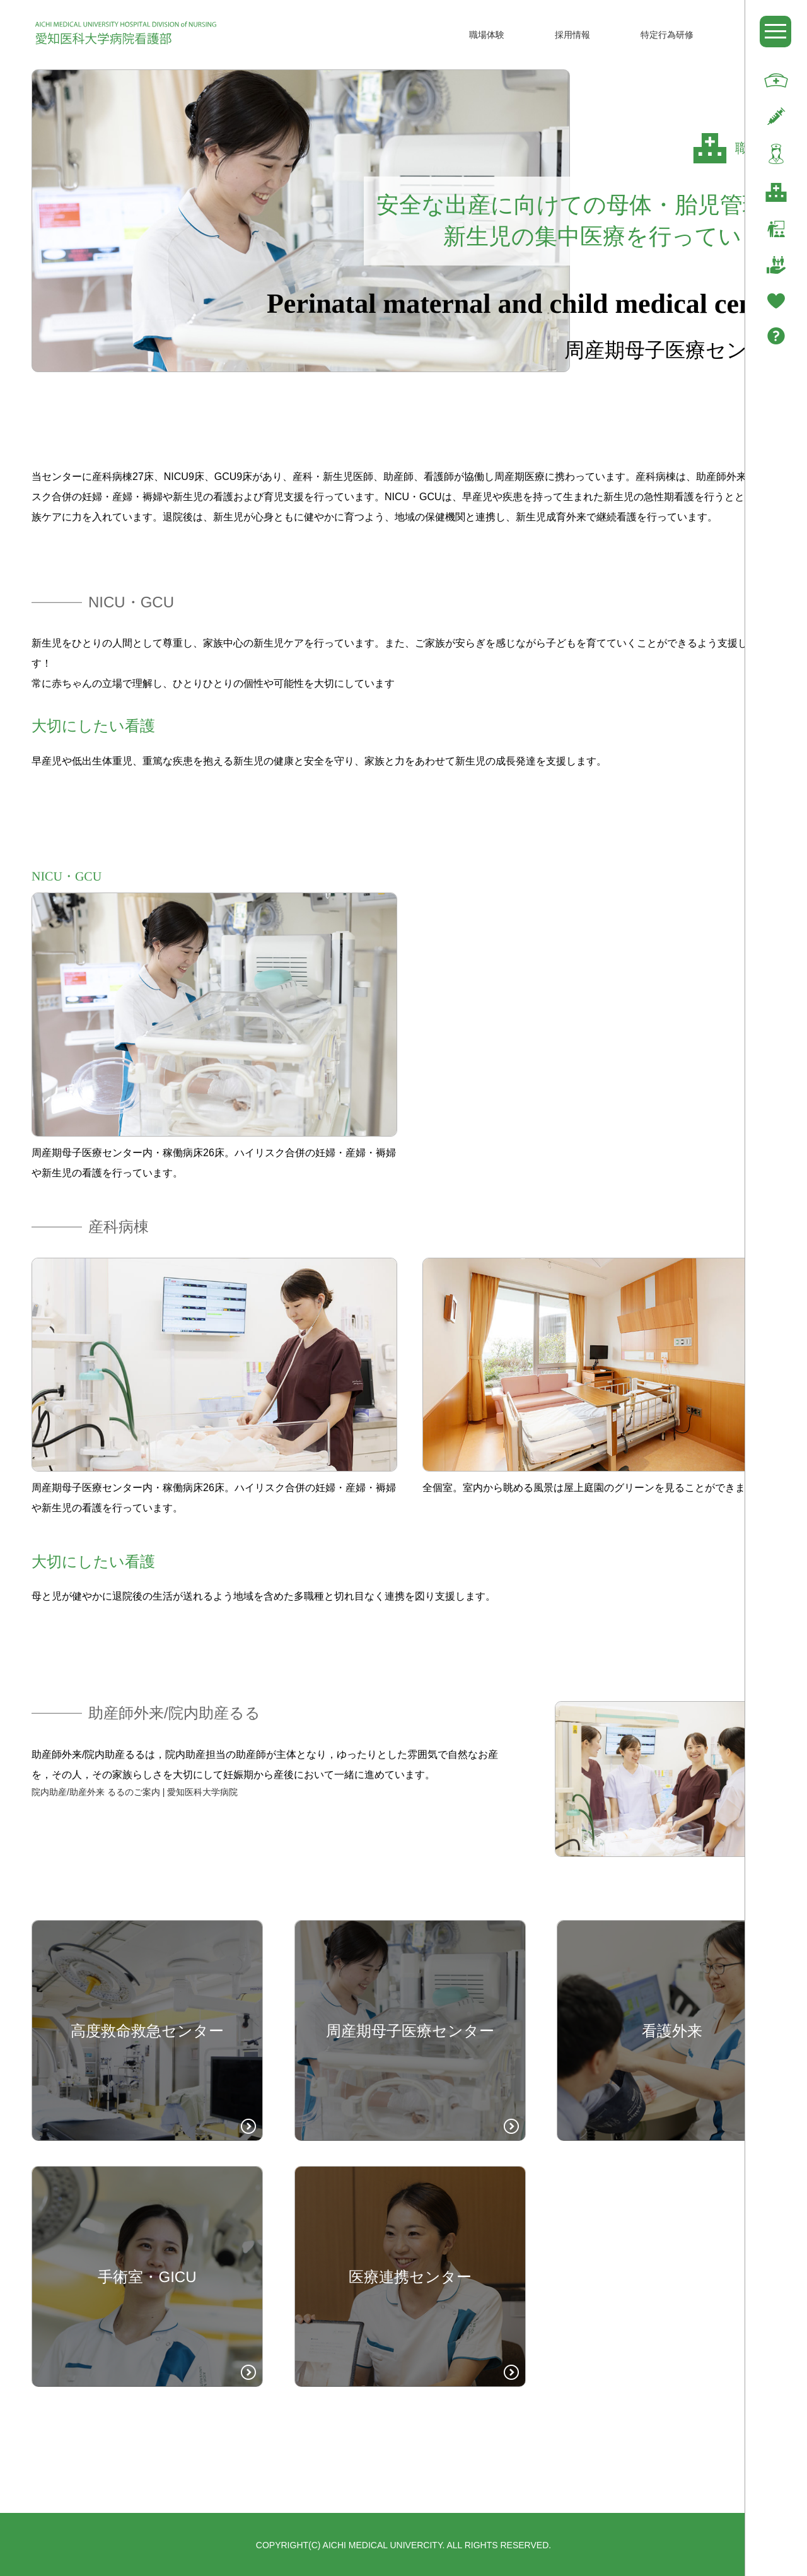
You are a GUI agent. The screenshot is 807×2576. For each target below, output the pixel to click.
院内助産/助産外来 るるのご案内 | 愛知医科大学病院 (135, 1792)
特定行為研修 (667, 35)
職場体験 (486, 35)
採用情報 (572, 35)
